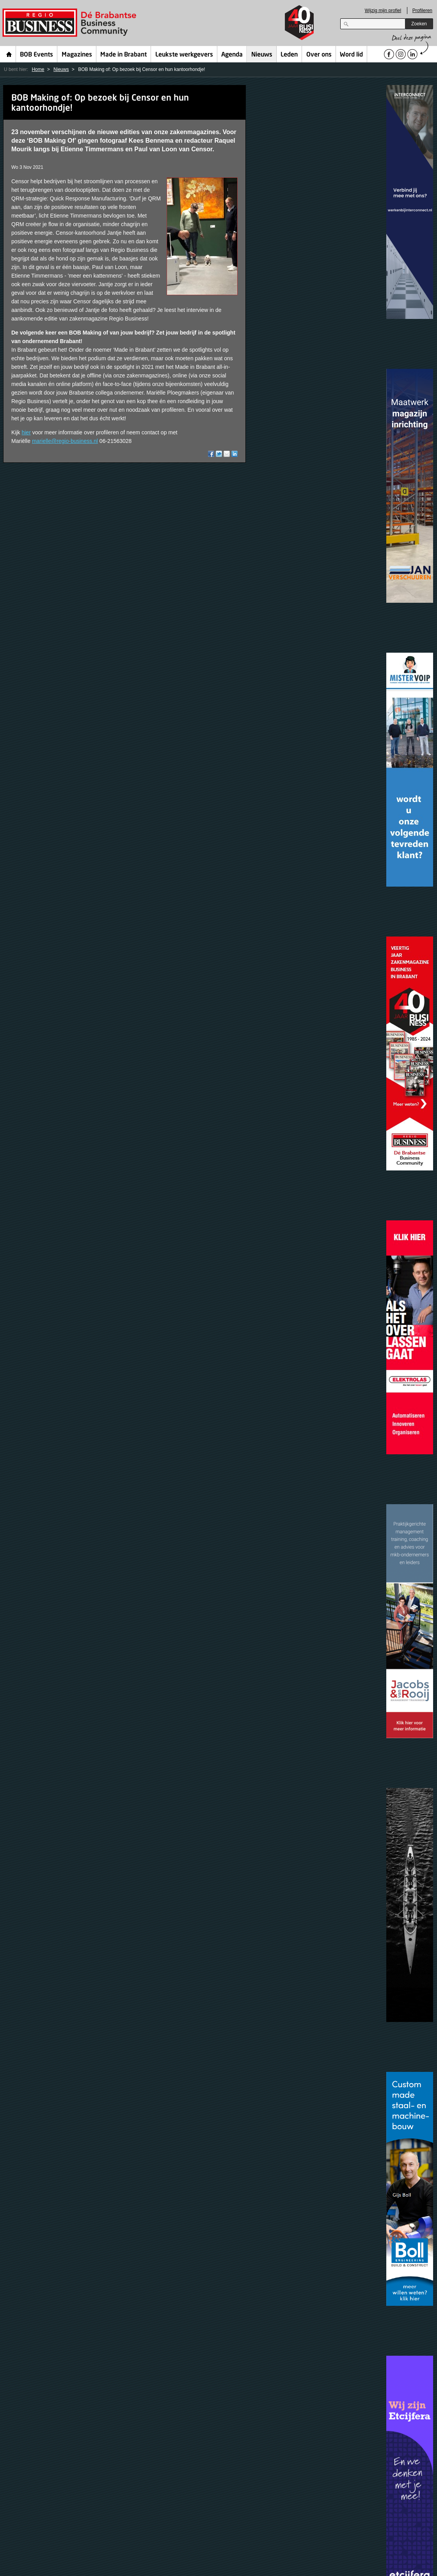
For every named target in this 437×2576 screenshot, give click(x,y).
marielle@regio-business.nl (65, 441)
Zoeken (419, 24)
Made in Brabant (123, 55)
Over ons (319, 55)
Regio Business (70, 22)
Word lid (351, 55)
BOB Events (36, 55)
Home (9, 54)
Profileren (422, 10)
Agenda (232, 55)
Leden (289, 55)
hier (25, 432)
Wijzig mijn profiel (383, 10)
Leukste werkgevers (184, 55)
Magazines (77, 55)
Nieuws (261, 55)
